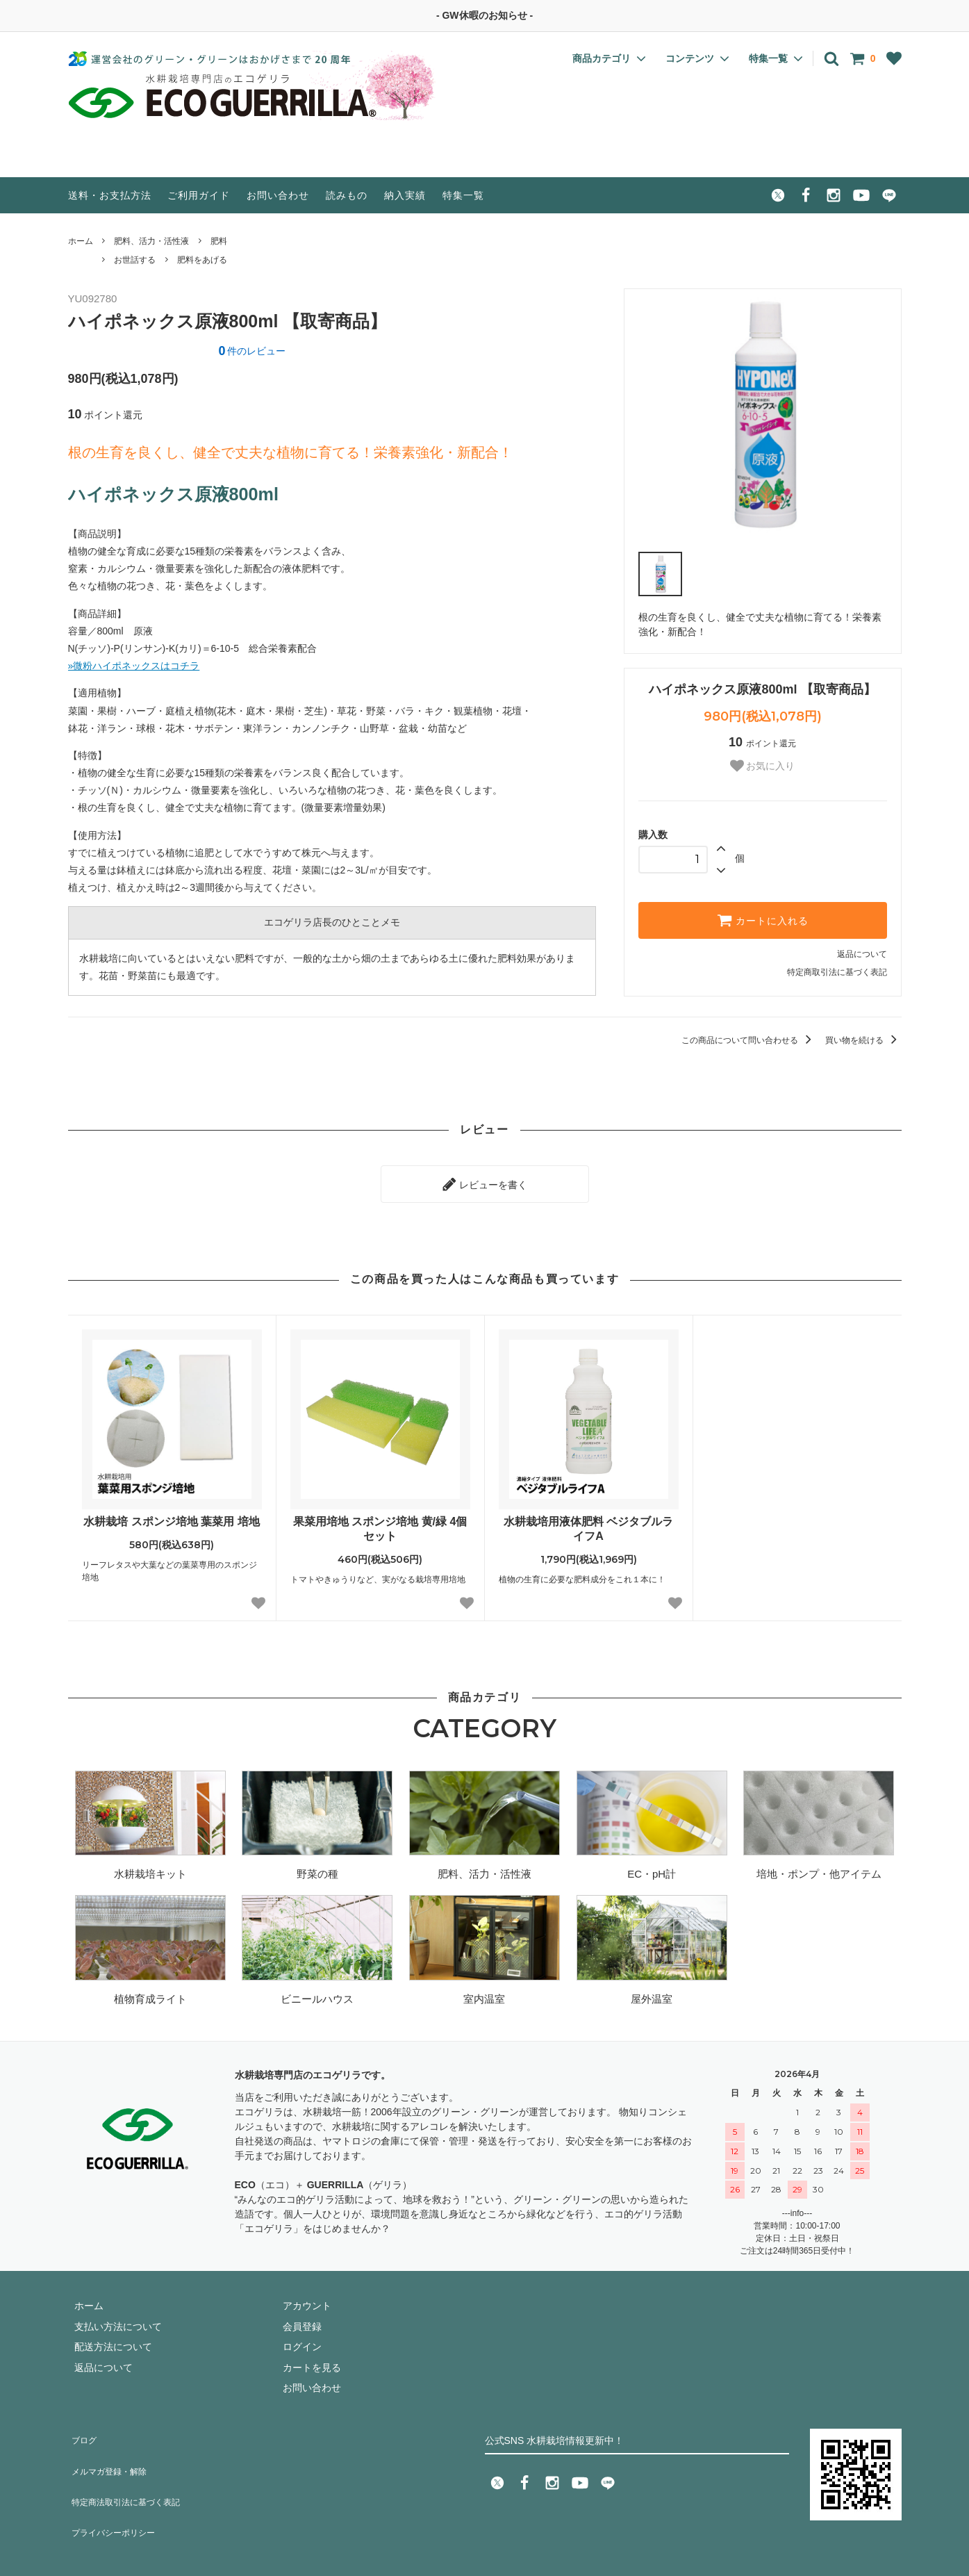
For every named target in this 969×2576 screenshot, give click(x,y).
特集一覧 (463, 195)
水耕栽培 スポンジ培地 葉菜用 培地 (171, 1514)
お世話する (135, 260)
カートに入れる (763, 920)
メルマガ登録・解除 (112, 2449)
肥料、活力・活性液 (151, 241)
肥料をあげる (202, 260)
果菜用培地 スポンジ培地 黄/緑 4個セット (380, 1522)
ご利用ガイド (198, 195)
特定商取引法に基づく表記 (837, 972)
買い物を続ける (863, 1040)
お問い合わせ (278, 195)
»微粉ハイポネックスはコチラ (134, 665)
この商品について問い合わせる (748, 1040)
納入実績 (405, 195)
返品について (862, 954)
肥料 (218, 241)
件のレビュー (252, 351)
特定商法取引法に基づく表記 (131, 2469)
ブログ (82, 2428)
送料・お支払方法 (109, 195)
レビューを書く (485, 1180)
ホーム (80, 241)
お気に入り (762, 766)
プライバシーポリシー (116, 2490)
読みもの (346, 195)
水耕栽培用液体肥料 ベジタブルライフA (588, 1522)
